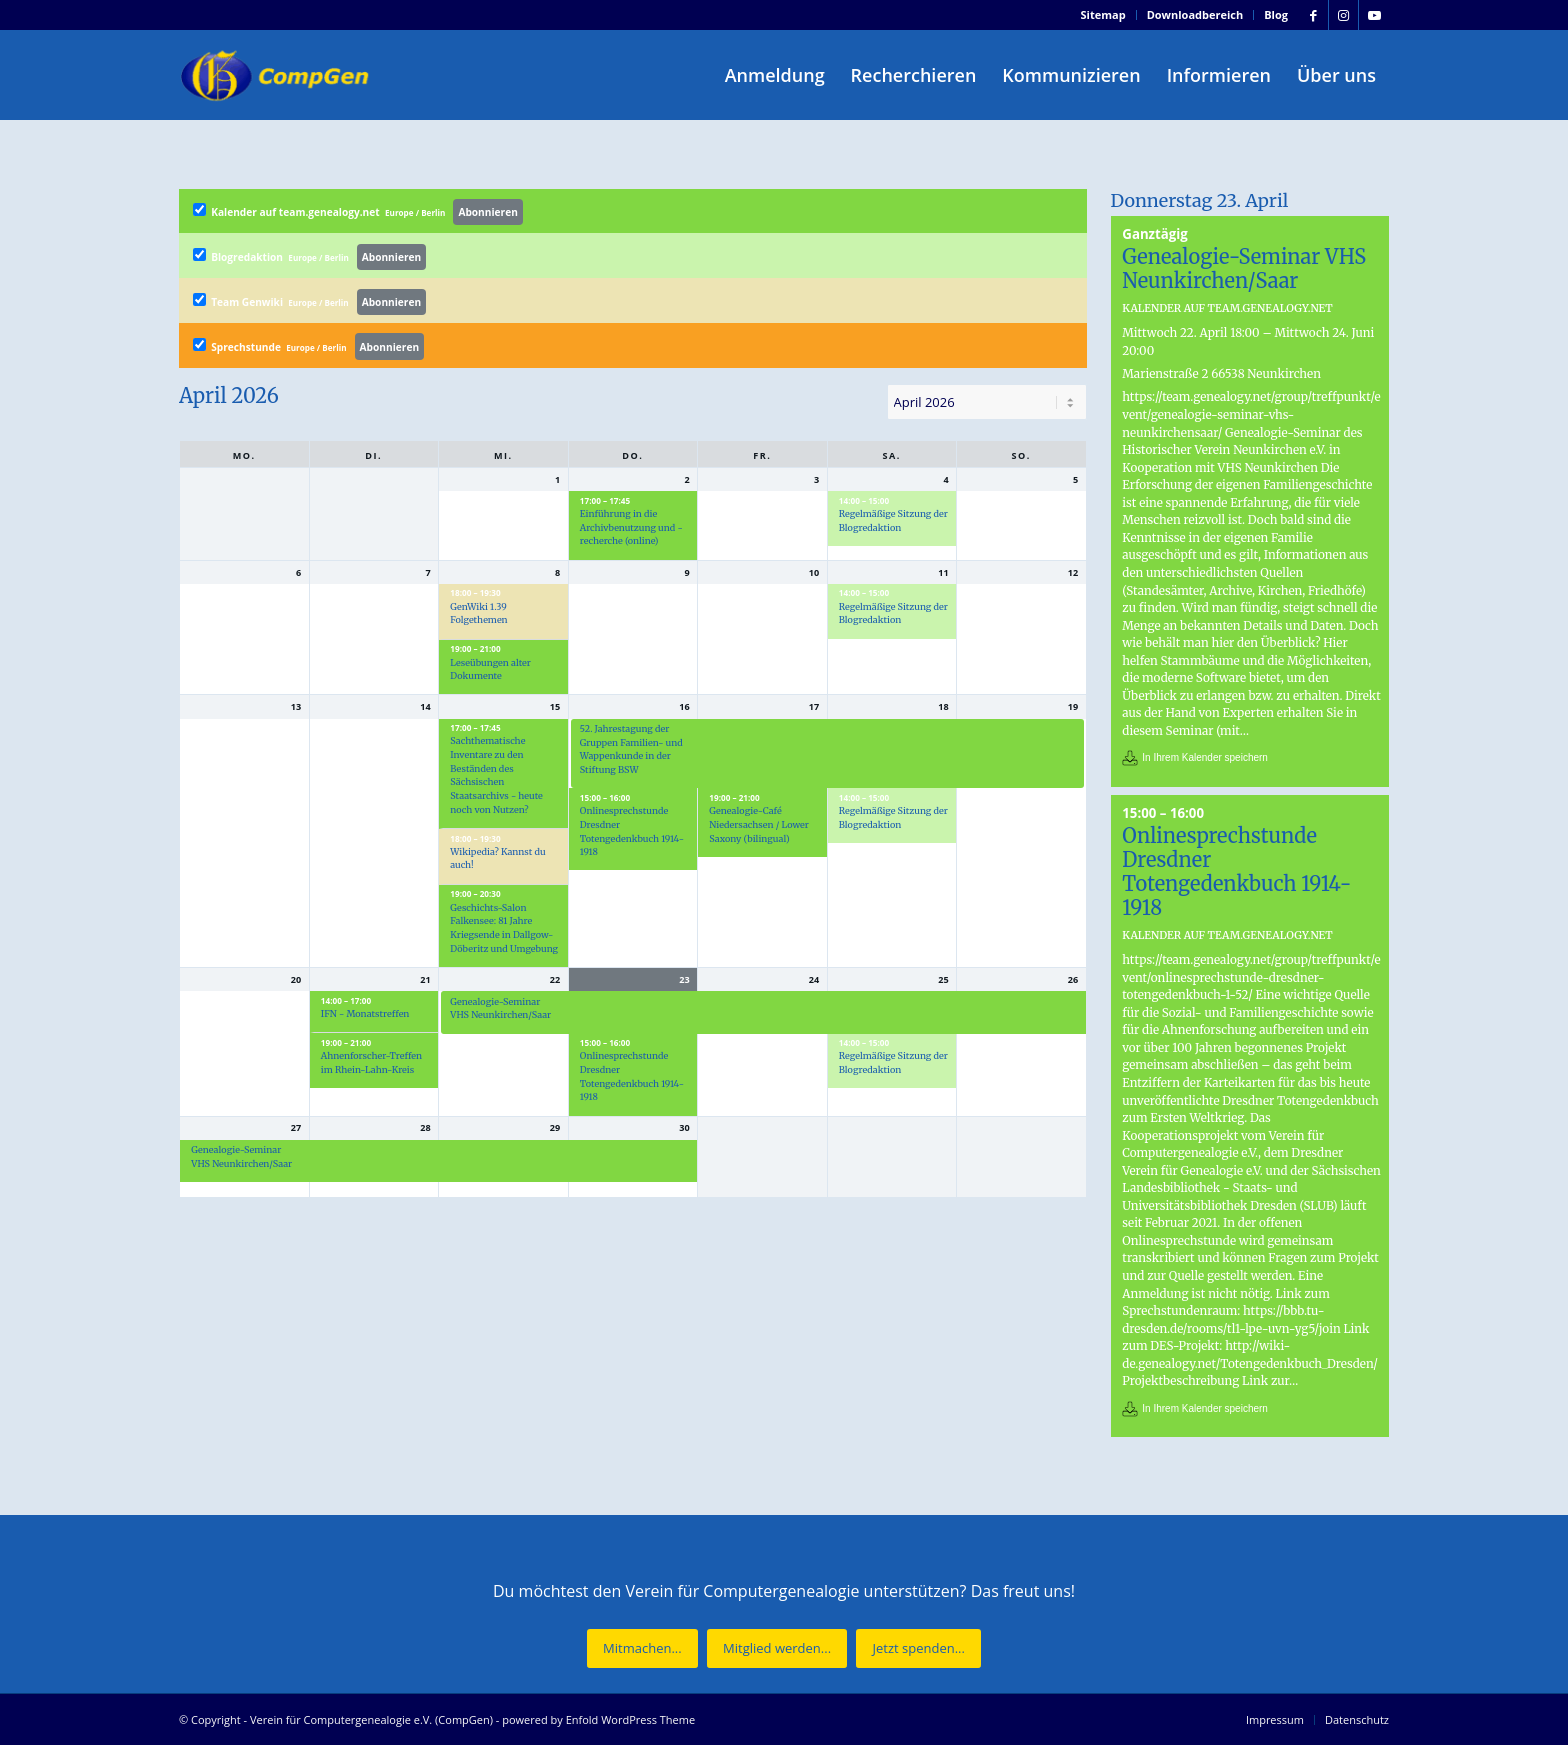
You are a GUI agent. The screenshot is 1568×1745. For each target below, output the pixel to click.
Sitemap (1103, 14)
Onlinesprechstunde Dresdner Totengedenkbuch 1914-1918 (1236, 871)
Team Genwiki (310, 302)
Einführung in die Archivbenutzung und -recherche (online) (631, 527)
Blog (1276, 14)
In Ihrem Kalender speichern (1205, 757)
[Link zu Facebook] (1313, 15)
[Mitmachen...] (642, 1648)
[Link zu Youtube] (1374, 15)
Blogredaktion (310, 257)
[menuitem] (1104, 15)
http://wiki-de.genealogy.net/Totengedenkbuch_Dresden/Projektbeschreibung (1250, 1363)
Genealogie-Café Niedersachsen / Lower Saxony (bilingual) (759, 824)
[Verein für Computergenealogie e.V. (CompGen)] (277, 75)
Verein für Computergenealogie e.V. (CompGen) (371, 1719)
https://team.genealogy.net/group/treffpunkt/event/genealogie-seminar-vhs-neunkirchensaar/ (1251, 414)
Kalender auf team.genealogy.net (358, 212)
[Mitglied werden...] (777, 1648)
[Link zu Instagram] (1343, 15)
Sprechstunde (309, 347)
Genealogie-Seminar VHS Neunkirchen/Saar (1244, 268)
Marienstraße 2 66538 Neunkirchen (1221, 373)
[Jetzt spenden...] (918, 1648)
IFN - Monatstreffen (365, 1013)
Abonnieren (487, 212)
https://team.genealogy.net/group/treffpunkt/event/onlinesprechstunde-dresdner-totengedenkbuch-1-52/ (1251, 977)
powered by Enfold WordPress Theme (598, 1719)
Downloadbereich (1195, 14)
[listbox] (987, 402)
